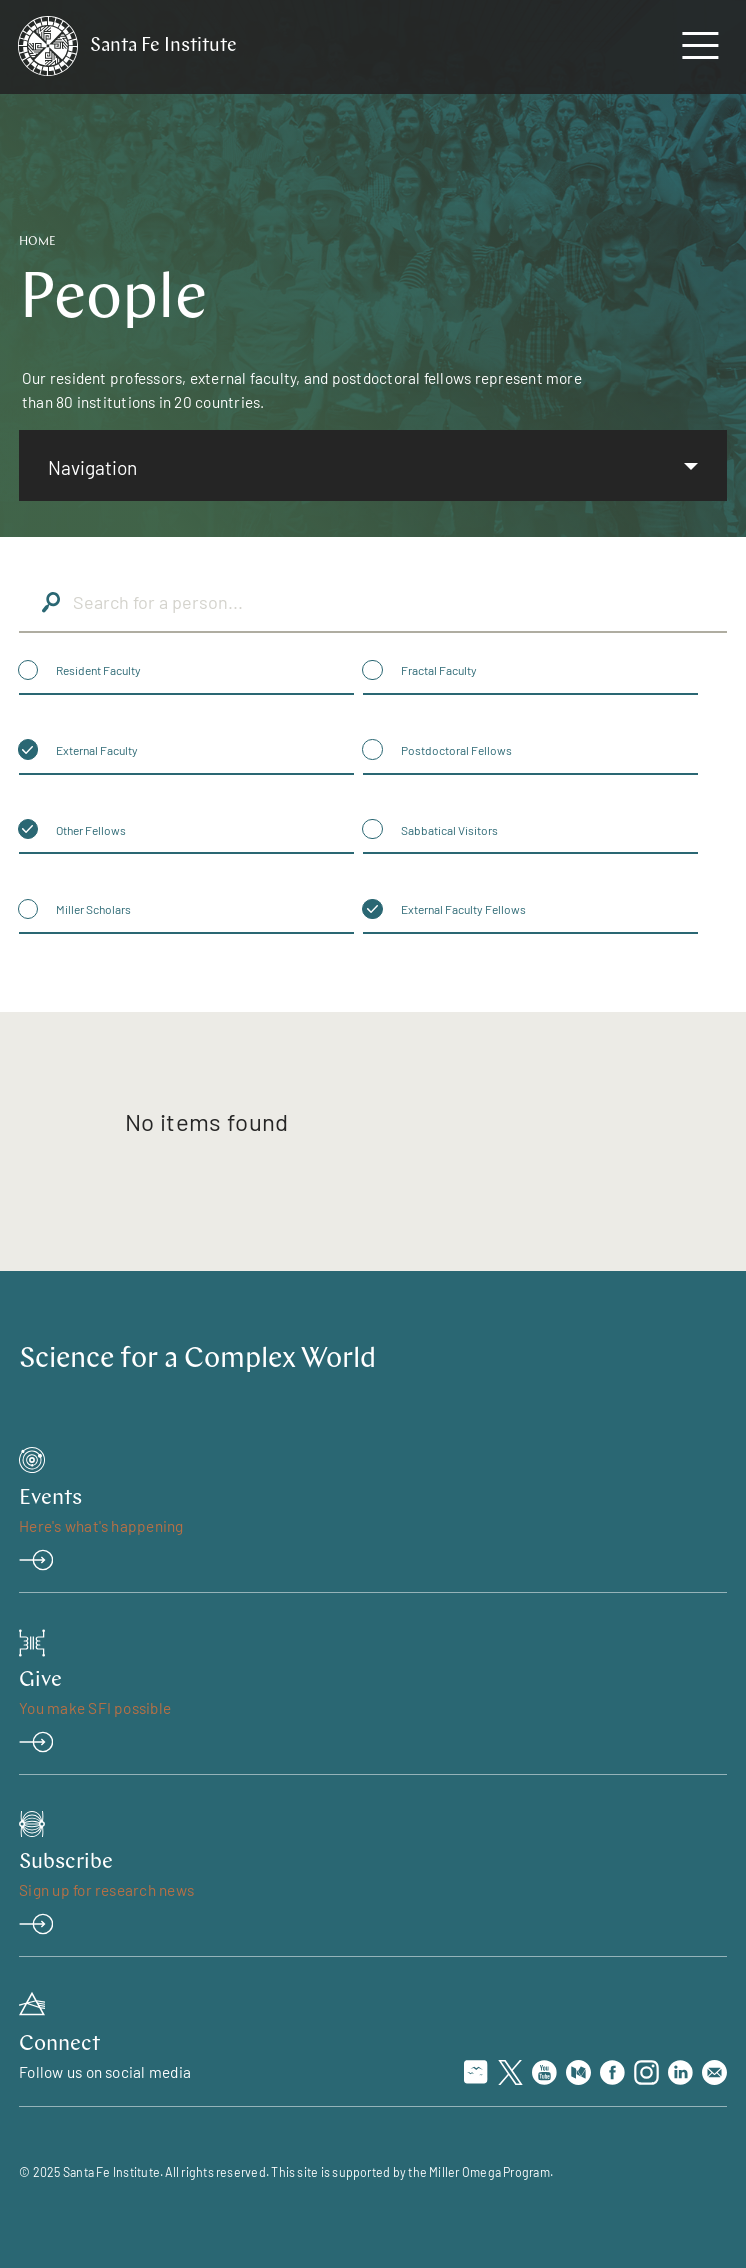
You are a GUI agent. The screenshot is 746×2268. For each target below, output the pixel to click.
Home (37, 242)
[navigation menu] (700, 50)
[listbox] (373, 465)
